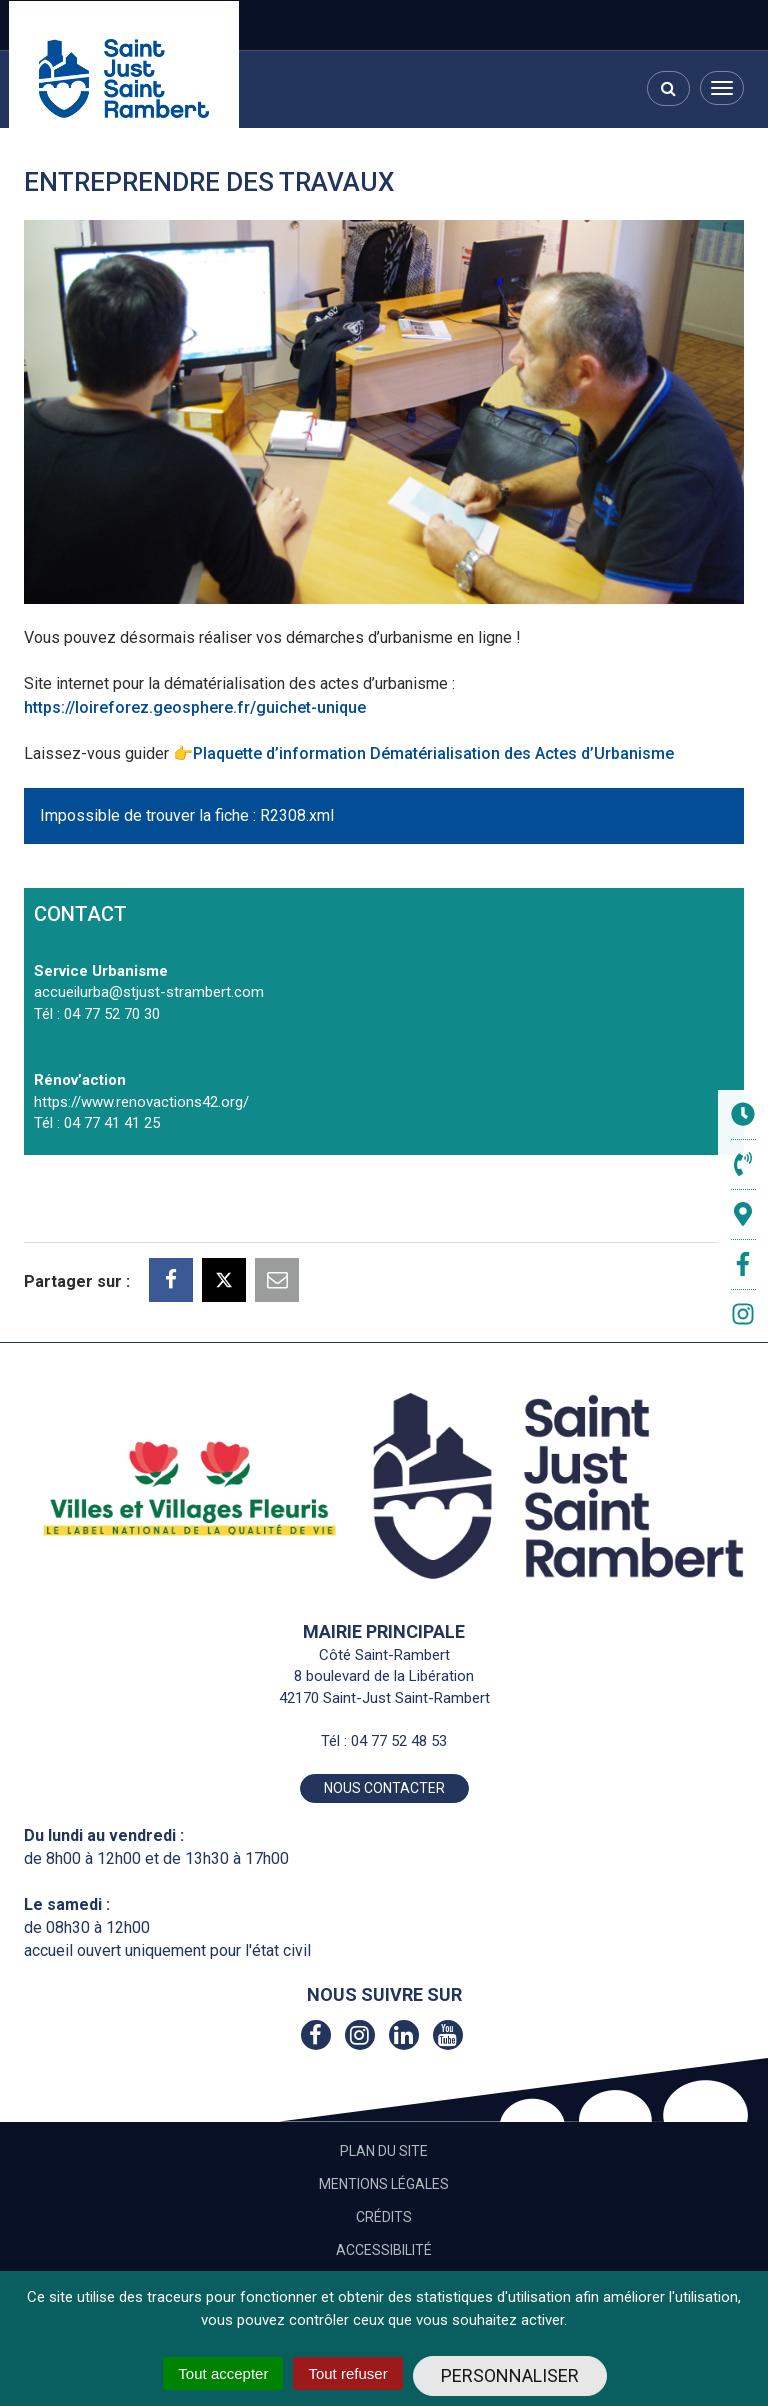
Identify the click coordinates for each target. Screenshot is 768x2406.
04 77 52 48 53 (399, 1741)
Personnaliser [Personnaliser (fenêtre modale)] (510, 2375)
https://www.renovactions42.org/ (141, 1102)
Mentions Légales (384, 2184)
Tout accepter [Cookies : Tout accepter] (223, 2373)
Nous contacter (384, 1788)
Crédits (384, 2217)
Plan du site (384, 2151)
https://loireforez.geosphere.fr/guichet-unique (195, 707)
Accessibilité (384, 2250)
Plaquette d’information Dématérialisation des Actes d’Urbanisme (433, 753)
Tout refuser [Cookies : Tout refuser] (347, 2373)
